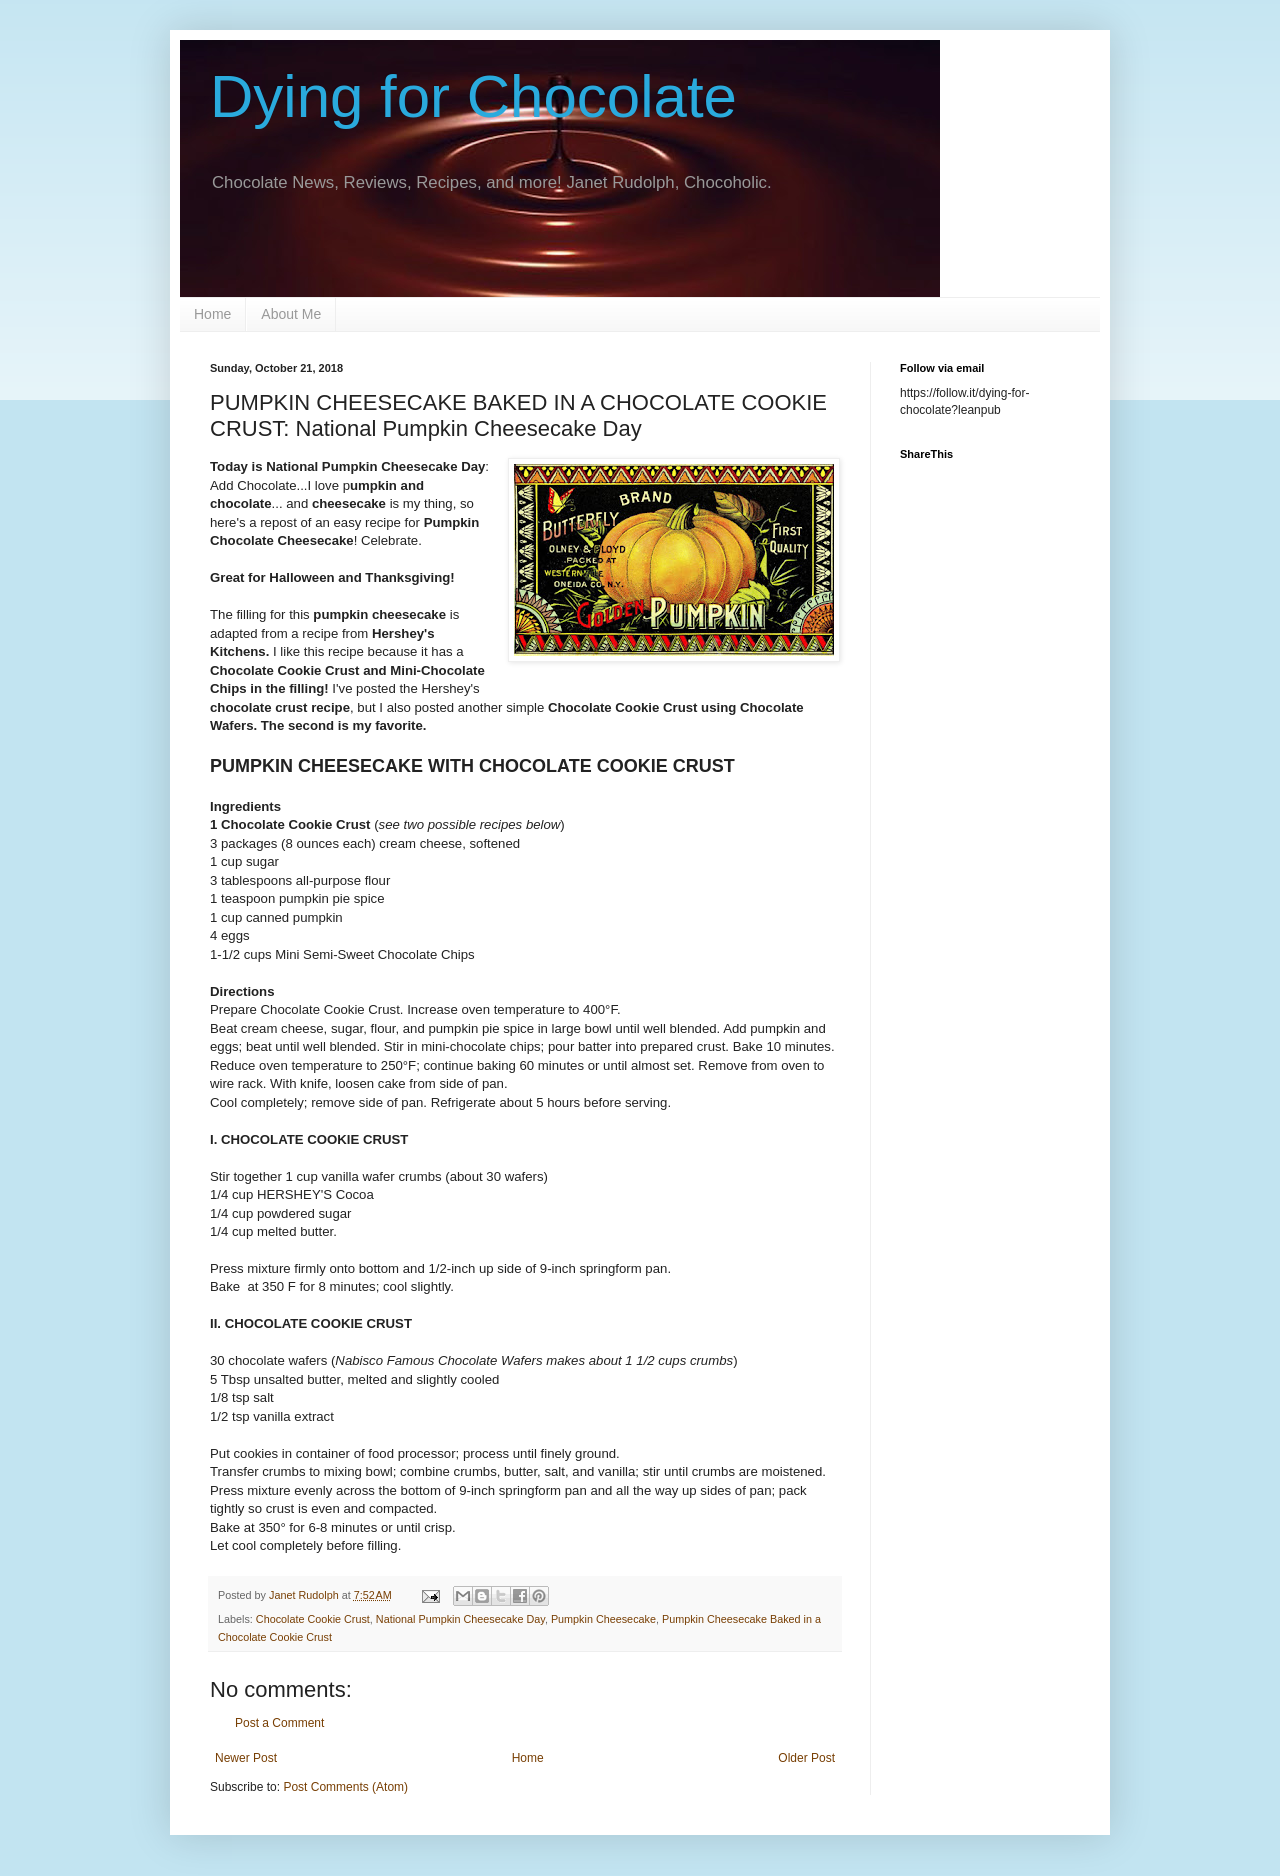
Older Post (806, 1758)
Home (212, 314)
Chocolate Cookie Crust (313, 1619)
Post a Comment (279, 1723)
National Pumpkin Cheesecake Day (460, 1619)
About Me (291, 314)
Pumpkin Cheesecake (603, 1619)
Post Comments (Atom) (345, 1787)
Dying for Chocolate (473, 96)
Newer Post (246, 1758)
